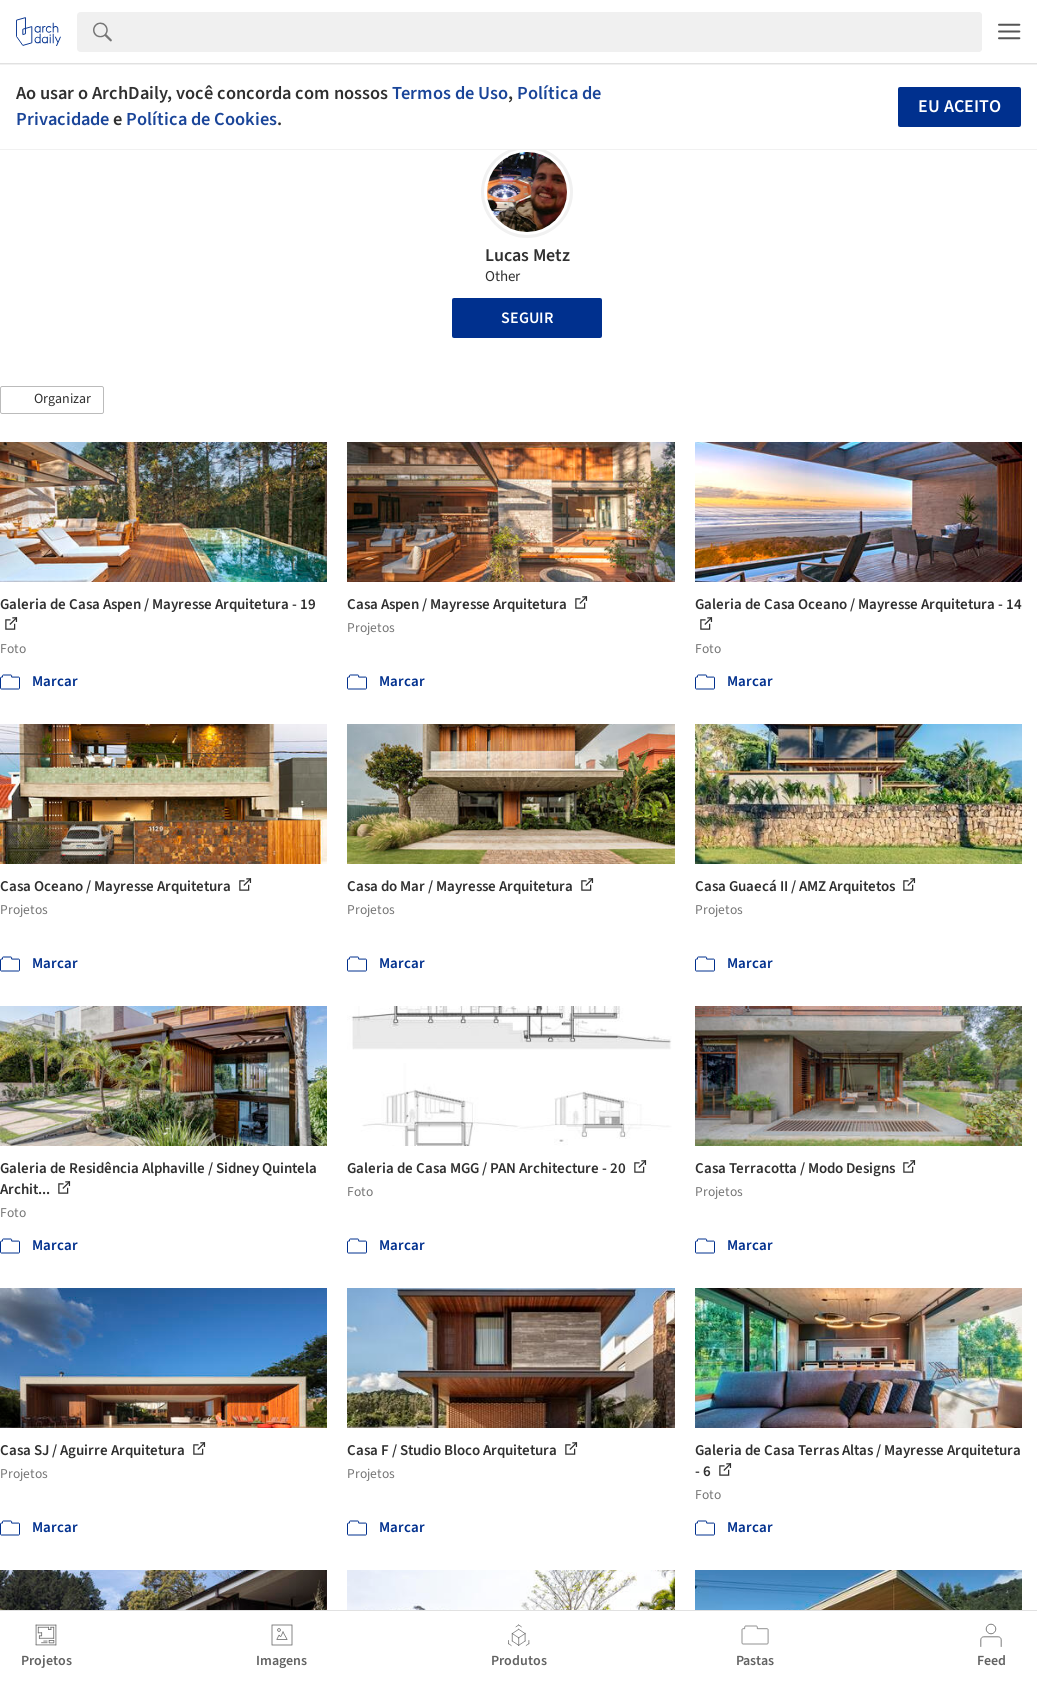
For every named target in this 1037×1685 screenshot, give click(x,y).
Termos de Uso (450, 93)
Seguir (527, 318)
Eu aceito (959, 106)
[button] (52, 400)
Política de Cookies (201, 119)
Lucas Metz (527, 255)
